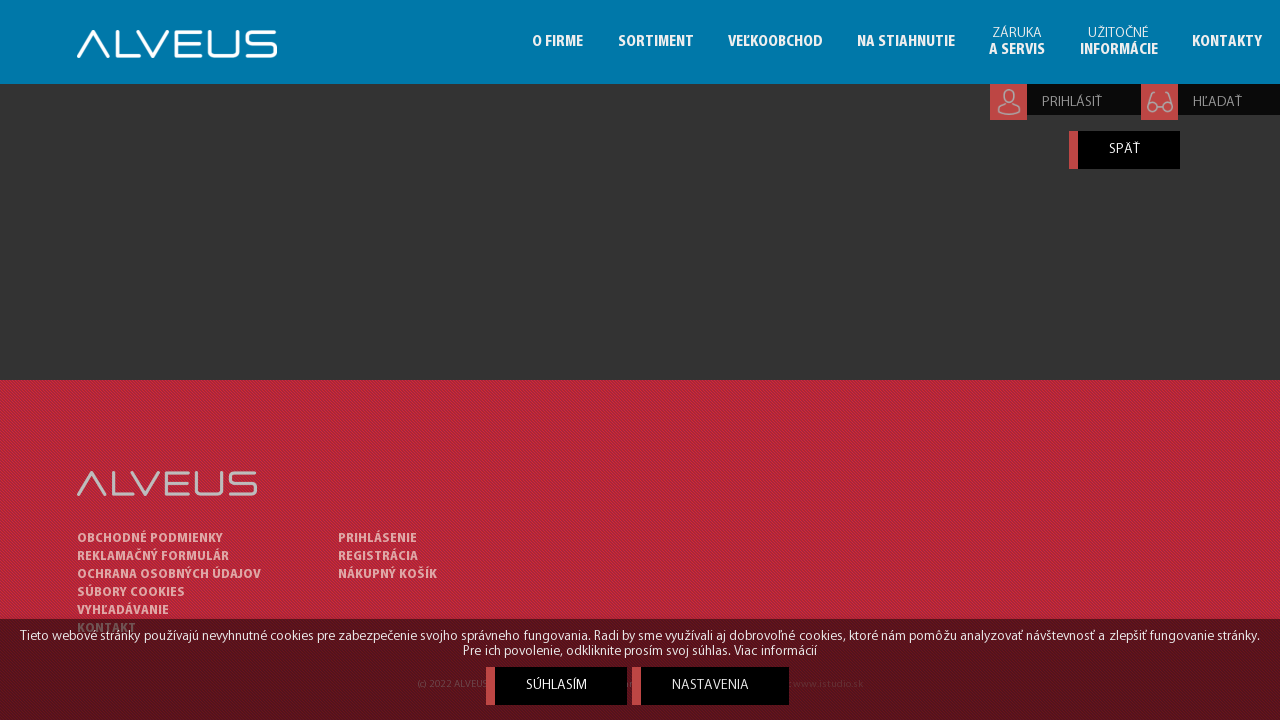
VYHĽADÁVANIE (123, 610)
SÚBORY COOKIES (131, 592)
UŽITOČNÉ (1119, 42)
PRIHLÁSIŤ (1072, 102)
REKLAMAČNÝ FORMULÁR (153, 556)
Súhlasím (556, 685)
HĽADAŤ (1217, 102)
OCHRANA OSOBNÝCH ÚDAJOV (169, 574)
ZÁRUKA (1017, 42)
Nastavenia (710, 685)
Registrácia (378, 556)
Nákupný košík (387, 574)
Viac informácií (775, 651)
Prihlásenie (377, 538)
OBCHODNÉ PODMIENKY (150, 538)
